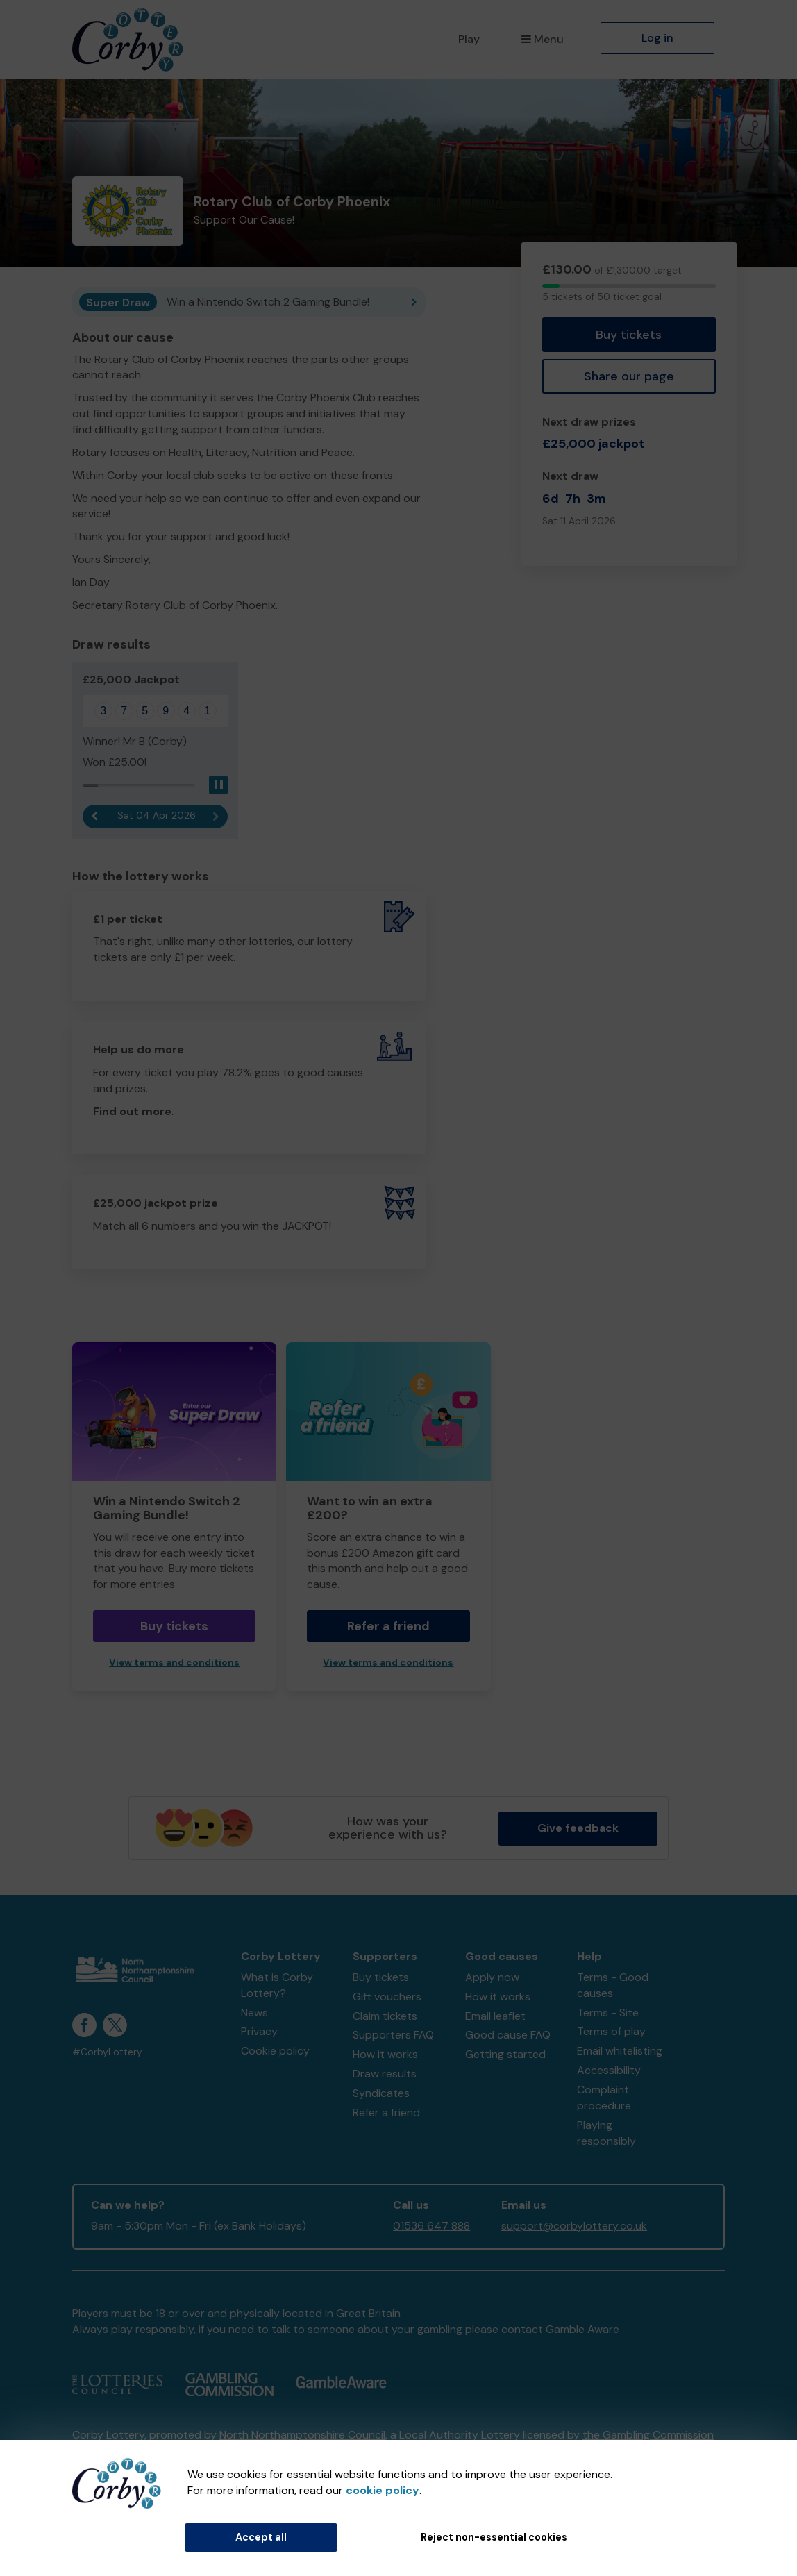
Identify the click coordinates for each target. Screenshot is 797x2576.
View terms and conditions (174, 1662)
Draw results (385, 2073)
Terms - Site (608, 2012)
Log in (657, 38)
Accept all (261, 2537)
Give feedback (578, 1828)
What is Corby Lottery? (277, 1985)
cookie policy (382, 2490)
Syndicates (381, 2093)
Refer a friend (388, 1626)
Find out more (132, 1111)
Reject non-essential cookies (494, 2537)
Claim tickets (385, 2016)
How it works (385, 2054)
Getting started (505, 2054)
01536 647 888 (431, 2225)
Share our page (629, 376)
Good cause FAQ (508, 2034)
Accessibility (609, 2070)
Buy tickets (629, 334)
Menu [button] (542, 39)
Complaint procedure (604, 2097)
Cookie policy (275, 2050)
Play (469, 39)
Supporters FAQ (393, 2034)
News (254, 2012)
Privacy (259, 2031)
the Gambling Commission (648, 2434)
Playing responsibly (606, 2133)
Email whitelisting (619, 2050)
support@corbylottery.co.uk (574, 2225)
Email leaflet (495, 2016)
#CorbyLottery (107, 2052)
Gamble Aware (582, 2329)
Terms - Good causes (612, 1985)
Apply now (492, 1977)
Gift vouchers (387, 1996)
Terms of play (611, 2031)
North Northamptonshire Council (302, 2434)
